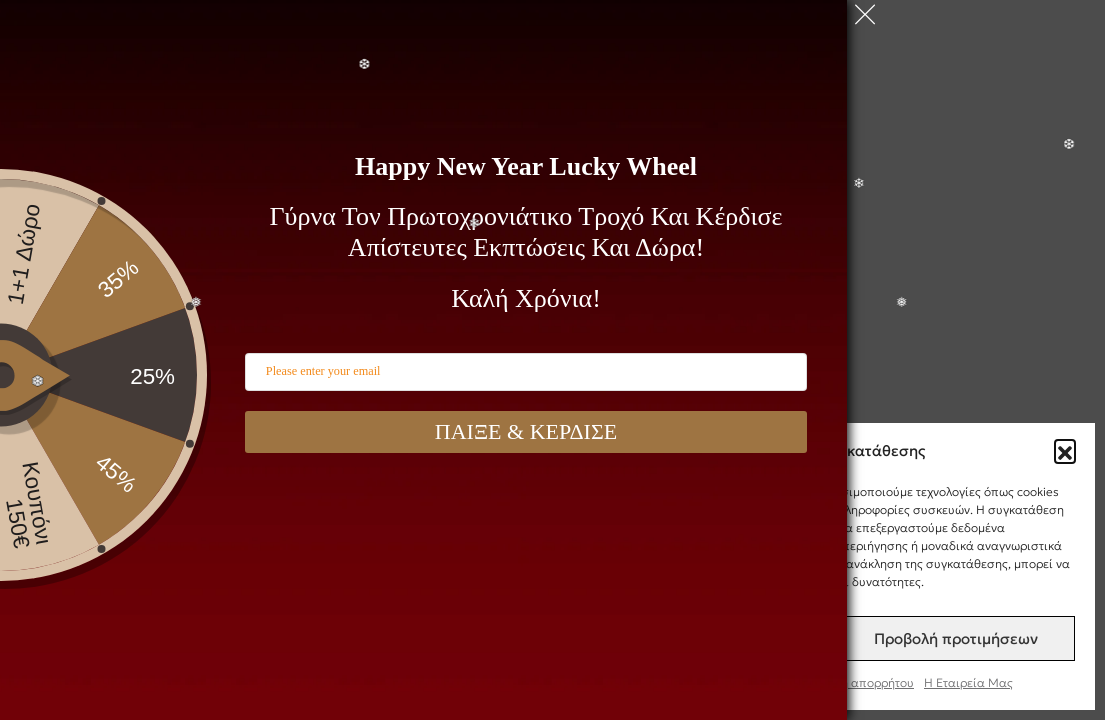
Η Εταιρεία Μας (968, 682)
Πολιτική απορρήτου (857, 682)
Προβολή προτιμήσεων (956, 638)
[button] (1065, 450)
